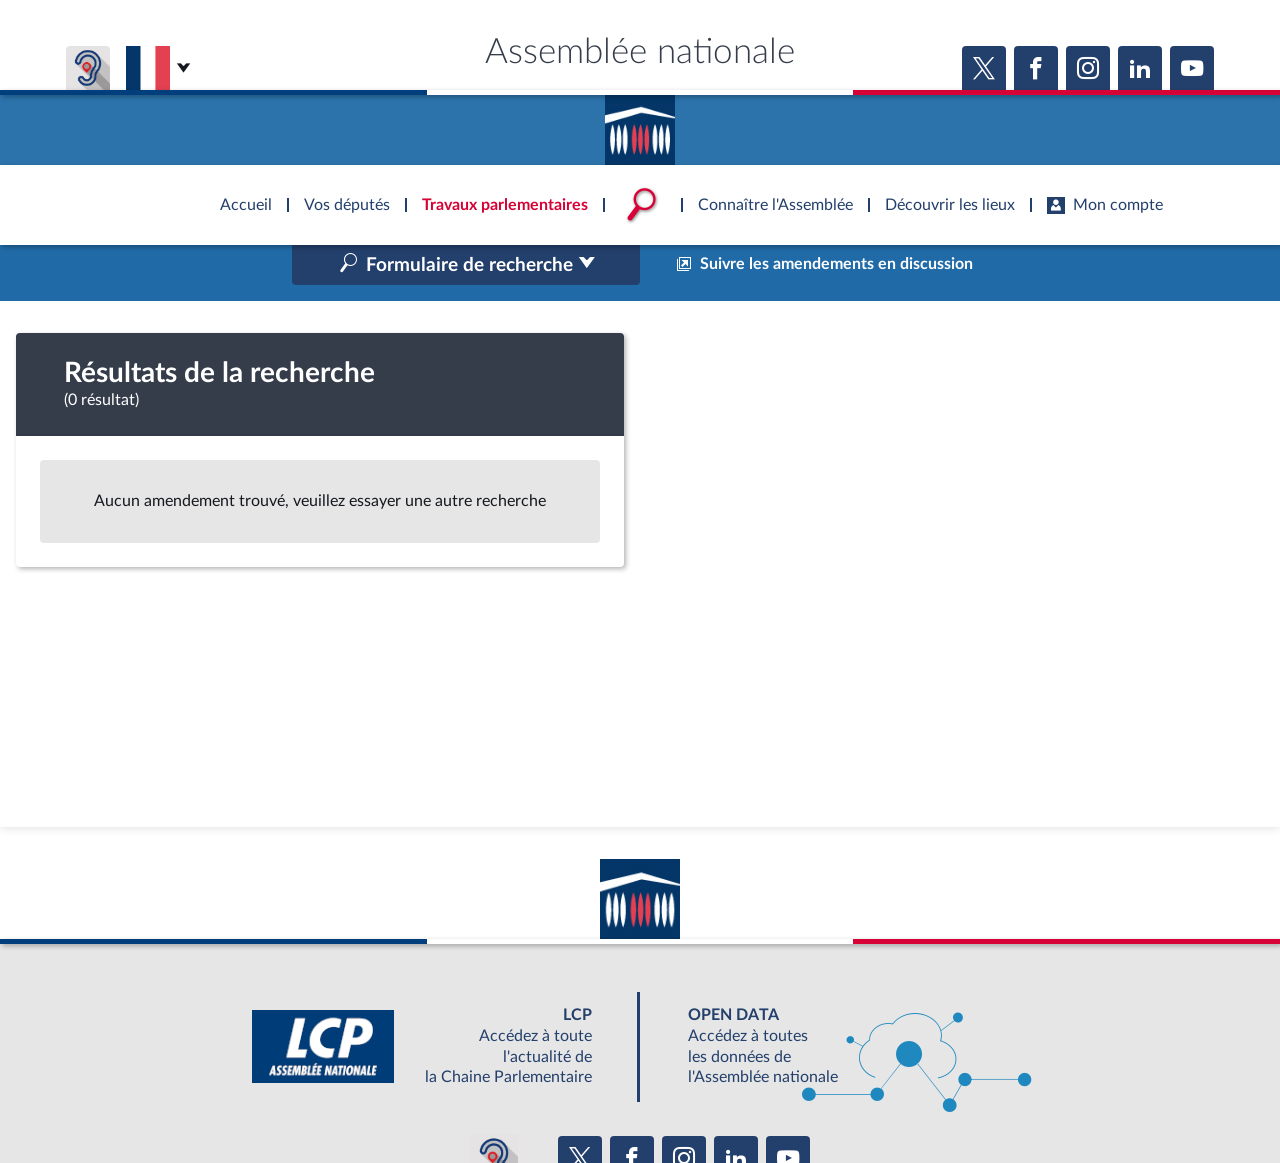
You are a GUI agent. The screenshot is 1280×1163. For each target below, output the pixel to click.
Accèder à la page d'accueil (640, 123)
